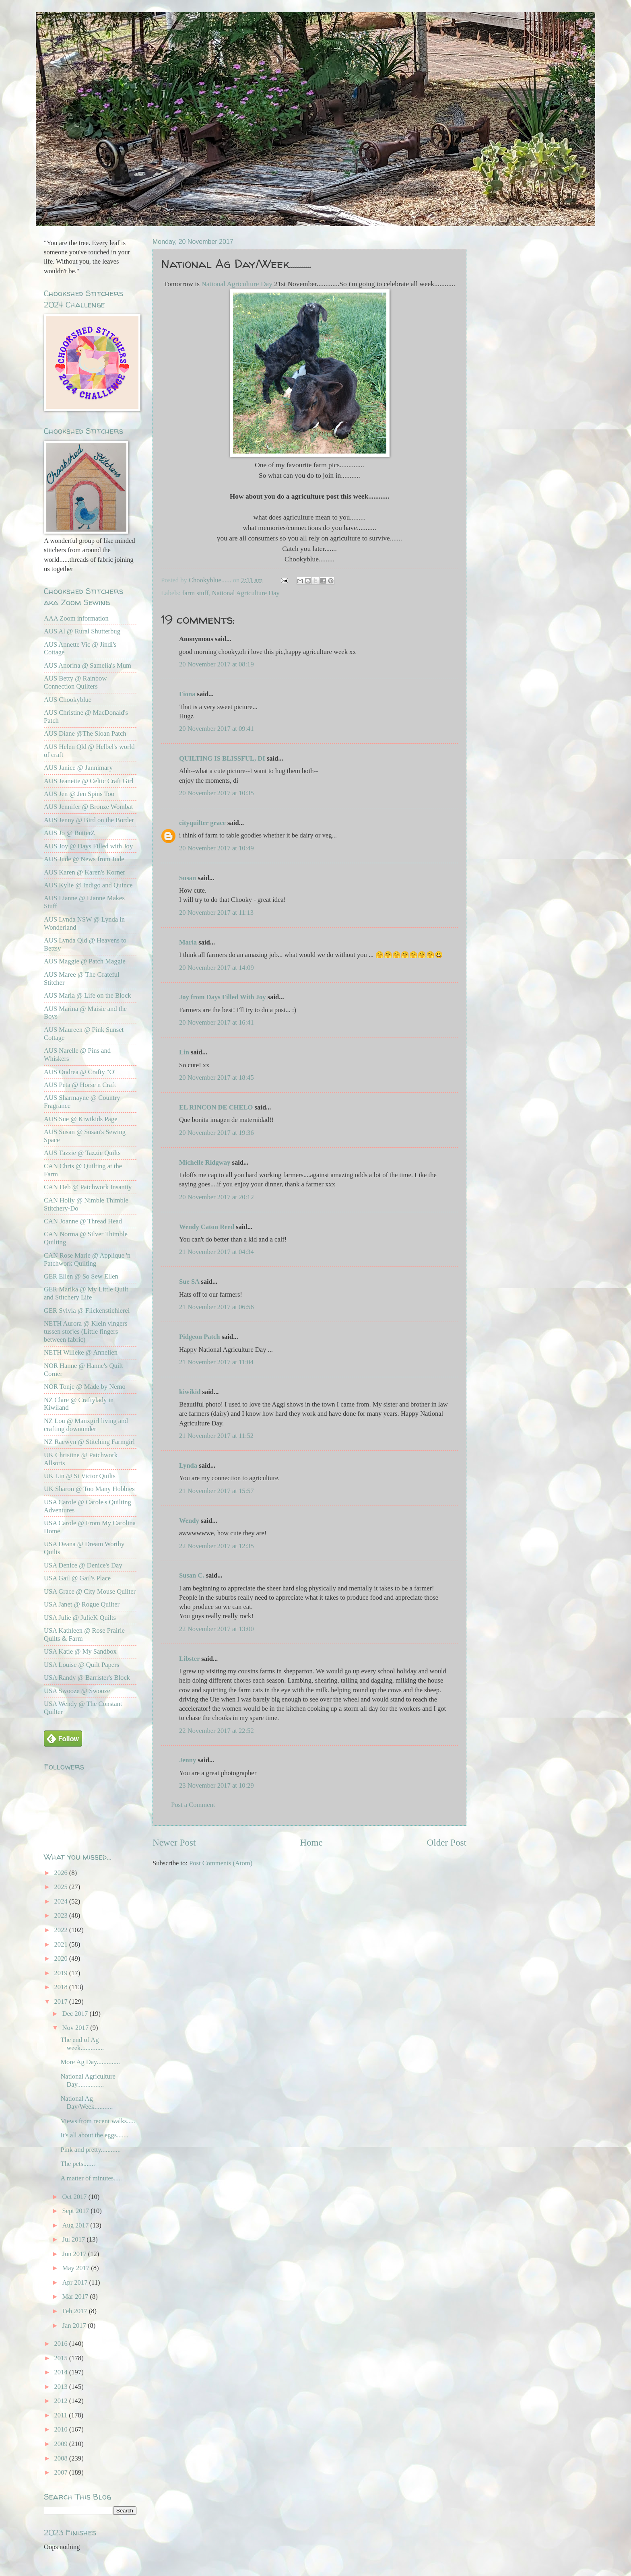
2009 (61, 2444)
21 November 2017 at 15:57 (216, 1491)
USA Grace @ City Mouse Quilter (90, 1591)
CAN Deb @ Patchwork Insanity (88, 1187)
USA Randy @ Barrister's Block (87, 1677)
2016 (61, 2343)
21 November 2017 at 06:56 (216, 1307)
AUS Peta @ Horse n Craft (80, 1085)
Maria (188, 942)
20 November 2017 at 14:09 (216, 967)
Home (311, 1842)
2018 (61, 1987)
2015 (61, 2358)
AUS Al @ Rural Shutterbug (82, 631)
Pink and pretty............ (90, 2149)
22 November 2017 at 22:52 (216, 1731)
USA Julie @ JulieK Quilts (80, 1617)
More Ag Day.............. (90, 2062)
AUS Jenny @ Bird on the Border (89, 820)
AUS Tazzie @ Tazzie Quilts (82, 1153)
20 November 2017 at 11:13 (216, 912)
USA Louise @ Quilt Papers (81, 1665)
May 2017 (76, 2268)
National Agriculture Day (236, 284)
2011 (61, 2415)
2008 (61, 2458)
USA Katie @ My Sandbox (80, 1651)
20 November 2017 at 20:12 (216, 1197)
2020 (61, 1958)
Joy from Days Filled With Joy (222, 997)
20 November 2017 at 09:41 (216, 728)
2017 (61, 2001)
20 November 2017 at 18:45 (216, 1077)
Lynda (188, 1465)
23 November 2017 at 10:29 (216, 1785)
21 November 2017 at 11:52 (216, 1436)
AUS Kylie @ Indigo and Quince (88, 885)
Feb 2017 (75, 2311)
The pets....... (77, 2164)
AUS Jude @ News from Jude (84, 859)
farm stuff (195, 593)
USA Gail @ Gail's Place (77, 1578)
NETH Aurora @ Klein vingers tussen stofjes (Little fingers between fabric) (85, 1331)
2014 (61, 2372)
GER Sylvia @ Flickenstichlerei (87, 1310)
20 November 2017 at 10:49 (216, 848)
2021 (61, 1944)
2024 (61, 1901)
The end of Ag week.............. (82, 2044)
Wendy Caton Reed (206, 1227)
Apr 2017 (75, 2282)
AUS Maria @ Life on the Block (87, 995)
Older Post (446, 1842)
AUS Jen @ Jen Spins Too (79, 794)
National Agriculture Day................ (87, 2080)
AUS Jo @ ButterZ (69, 833)
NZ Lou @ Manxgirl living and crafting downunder (86, 1425)
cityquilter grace (202, 823)
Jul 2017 (74, 2239)
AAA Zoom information (76, 618)
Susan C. (191, 1575)
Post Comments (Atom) (220, 1863)
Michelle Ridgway (204, 1162)
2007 (61, 2472)
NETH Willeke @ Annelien (81, 1352)
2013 (61, 2386)
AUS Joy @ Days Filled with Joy (88, 846)
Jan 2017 (74, 2325)
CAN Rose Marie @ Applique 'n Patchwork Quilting (87, 1259)
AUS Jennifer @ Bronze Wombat (88, 807)
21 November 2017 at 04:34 (216, 1252)
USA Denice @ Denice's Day (83, 1565)
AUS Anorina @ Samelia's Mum (87, 665)
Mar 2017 (76, 2296)
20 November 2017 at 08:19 (216, 664)
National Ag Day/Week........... (86, 2102)
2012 (61, 2401)
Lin (184, 1052)
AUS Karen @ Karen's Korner (84, 872)
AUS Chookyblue (67, 699)
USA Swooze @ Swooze (77, 1691)
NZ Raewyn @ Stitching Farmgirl (89, 1442)
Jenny (187, 1760)
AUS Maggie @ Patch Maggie (85, 961)
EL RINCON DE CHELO (216, 1107)
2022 (61, 1930)
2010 (61, 2429)
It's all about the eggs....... (94, 2135)
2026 (61, 1873)
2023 (61, 1915)
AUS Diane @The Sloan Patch (85, 733)
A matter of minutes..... (91, 2178)
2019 (61, 1973)
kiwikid (189, 1392)
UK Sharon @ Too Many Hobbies (89, 1489)
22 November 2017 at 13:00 (216, 1629)
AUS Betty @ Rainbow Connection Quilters (75, 682)
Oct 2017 (75, 2197)
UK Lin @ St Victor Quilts (79, 1476)
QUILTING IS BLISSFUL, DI (222, 758)
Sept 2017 (76, 2211)
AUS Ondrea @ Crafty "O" (80, 1072)
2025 (61, 1887)
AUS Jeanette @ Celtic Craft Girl (88, 781)
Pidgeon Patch (199, 1337)
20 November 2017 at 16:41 (216, 1022)
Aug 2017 (76, 2225)
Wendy (189, 1520)
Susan (187, 878)
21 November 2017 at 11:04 (216, 1362)
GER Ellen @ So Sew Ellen (81, 1276)
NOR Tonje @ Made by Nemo (85, 1386)
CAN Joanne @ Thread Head (83, 1221)
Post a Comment (193, 1805)
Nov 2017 (76, 2028)
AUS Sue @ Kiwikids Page (81, 1119)
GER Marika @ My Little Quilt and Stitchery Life (86, 1293)
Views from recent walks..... (97, 2121)
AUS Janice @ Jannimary (78, 767)
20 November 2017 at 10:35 (216, 793)
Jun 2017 (75, 2254)
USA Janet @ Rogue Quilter (82, 1604)
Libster (189, 1658)
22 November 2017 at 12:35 (216, 1546)
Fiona (187, 694)
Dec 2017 (75, 2013)
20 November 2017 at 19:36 (216, 1132)
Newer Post (174, 1842)
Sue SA (189, 1281)
